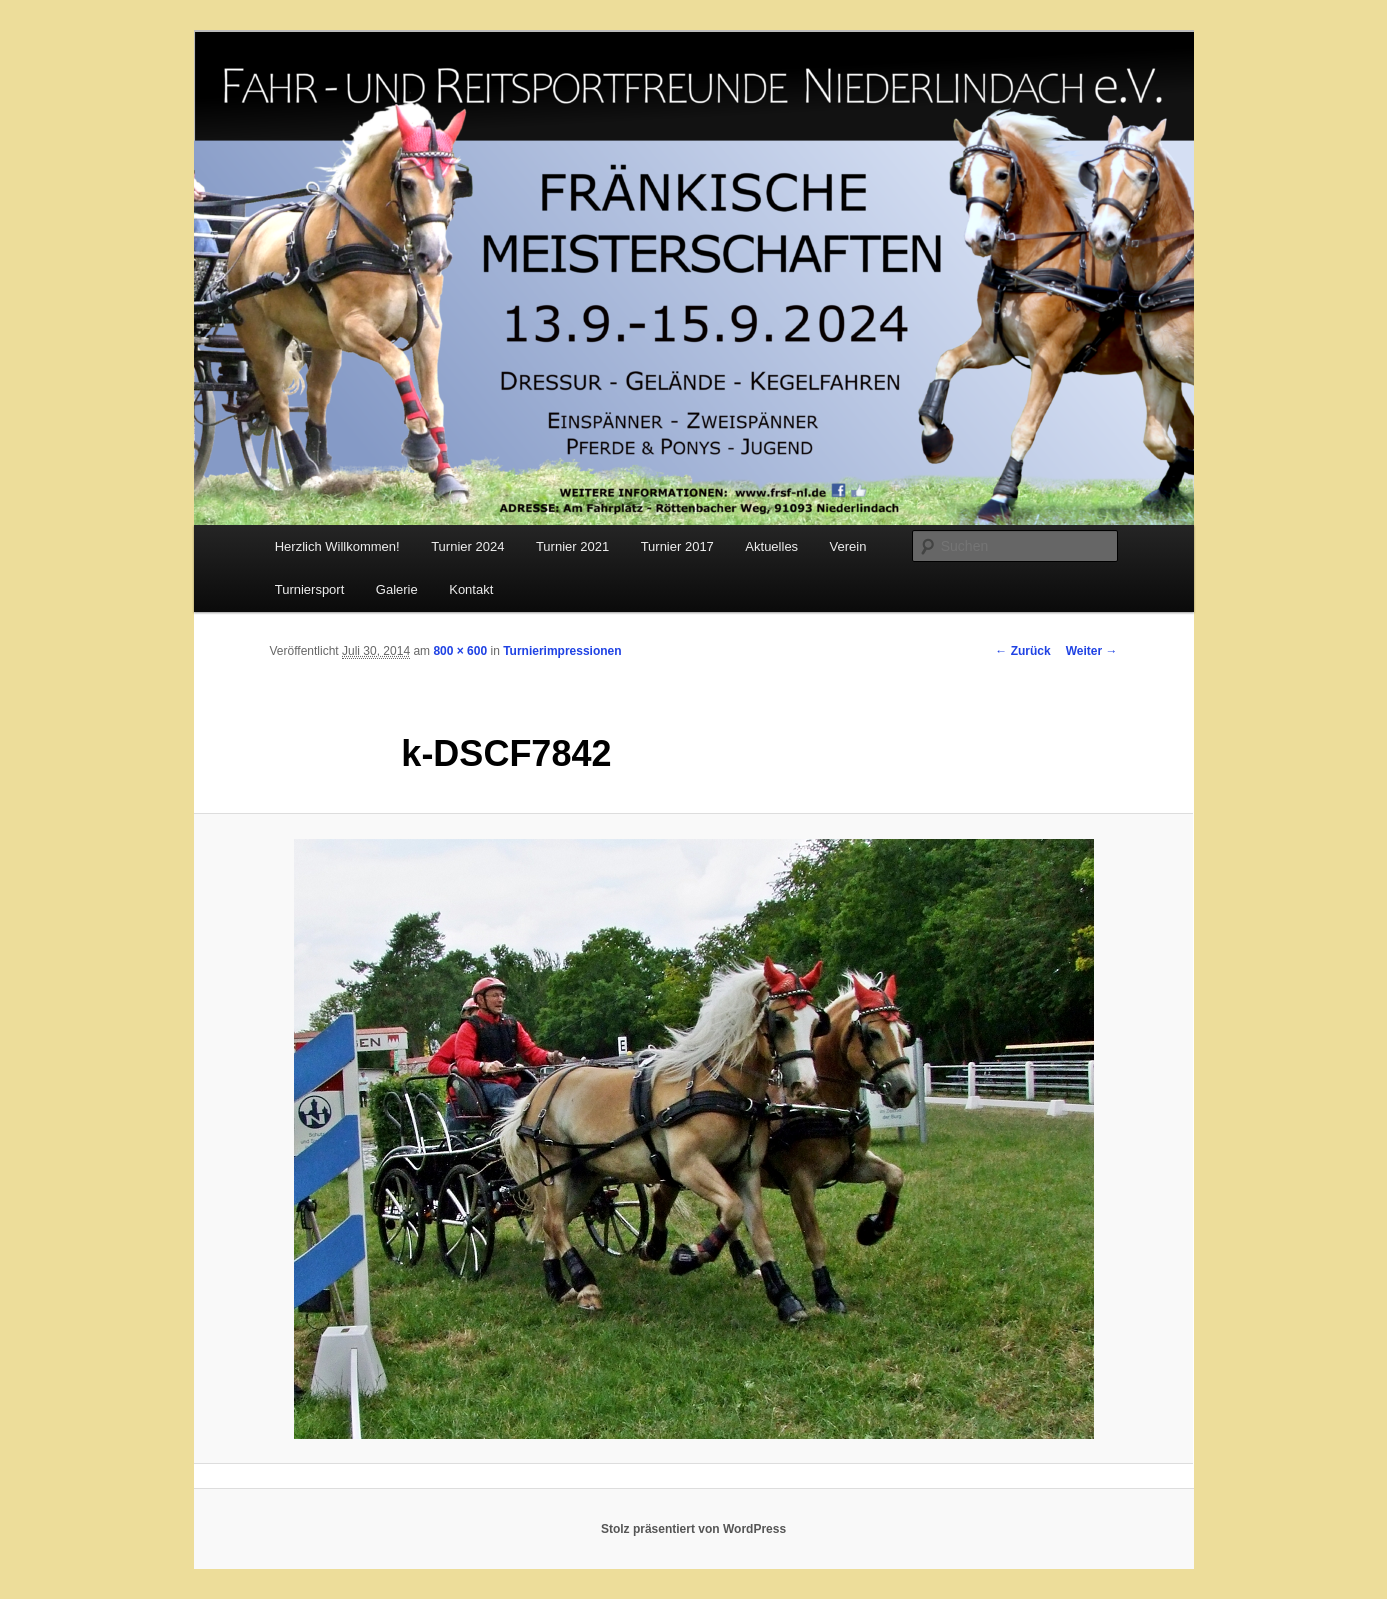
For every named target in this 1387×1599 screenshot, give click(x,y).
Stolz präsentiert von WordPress (693, 1529)
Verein (848, 546)
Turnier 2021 (572, 546)
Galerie (397, 589)
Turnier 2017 (677, 546)
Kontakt (471, 589)
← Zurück (1022, 651)
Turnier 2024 (467, 546)
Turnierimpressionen (562, 651)
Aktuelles (771, 546)
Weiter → (1092, 651)
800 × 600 (460, 651)
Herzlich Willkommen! (337, 546)
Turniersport (310, 589)
